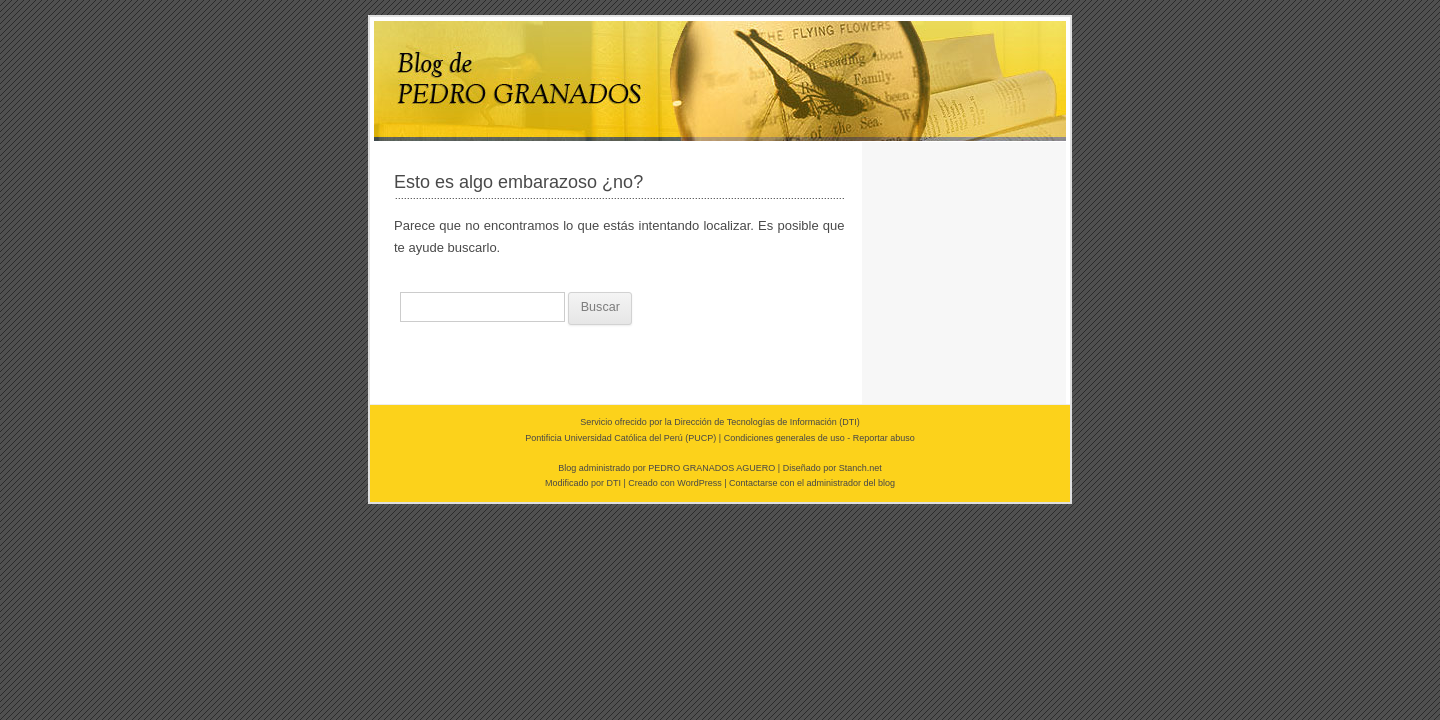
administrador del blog (851, 483)
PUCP (700, 438)
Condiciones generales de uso (784, 438)
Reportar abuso (884, 438)
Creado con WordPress (674, 483)
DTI (849, 422)
